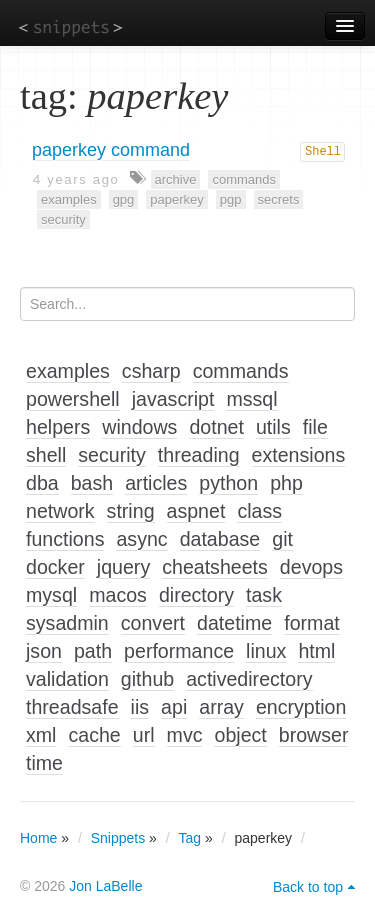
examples (69, 199)
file (315, 427)
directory (196, 595)
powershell (73, 399)
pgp (231, 199)
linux (266, 651)
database (220, 539)
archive (176, 179)
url (144, 735)
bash (92, 483)
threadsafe (72, 707)
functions (65, 539)
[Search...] (187, 304)
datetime (234, 623)
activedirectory (249, 679)
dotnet (216, 427)
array (221, 707)
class (259, 511)
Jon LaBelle (105, 886)
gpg (124, 199)
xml (41, 735)
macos (118, 595)
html (316, 651)
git (282, 539)
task (264, 595)
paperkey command (111, 150)
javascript (173, 399)
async (141, 539)
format (312, 623)
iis (140, 707)
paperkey (176, 199)
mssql (251, 399)
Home (38, 838)
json (44, 651)
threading (199, 455)
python (228, 483)
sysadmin (67, 623)
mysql (51, 595)
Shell (323, 152)
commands (244, 179)
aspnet (196, 511)
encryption (301, 707)
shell (46, 455)
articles (156, 483)
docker (55, 567)
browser (314, 735)
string (131, 511)
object (240, 735)
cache (94, 735)
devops (311, 567)
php (286, 483)
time (44, 763)
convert (153, 623)
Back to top (308, 887)
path (93, 651)
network (60, 511)
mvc (185, 735)
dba (42, 483)
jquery (123, 567)
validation (67, 679)
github (147, 679)
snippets (70, 26)
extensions (299, 455)
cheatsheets (215, 567)
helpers (58, 427)
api (174, 707)
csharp (151, 371)
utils (273, 427)
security (63, 219)
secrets (279, 199)
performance (179, 651)
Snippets (118, 838)
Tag (190, 838)
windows (139, 427)
